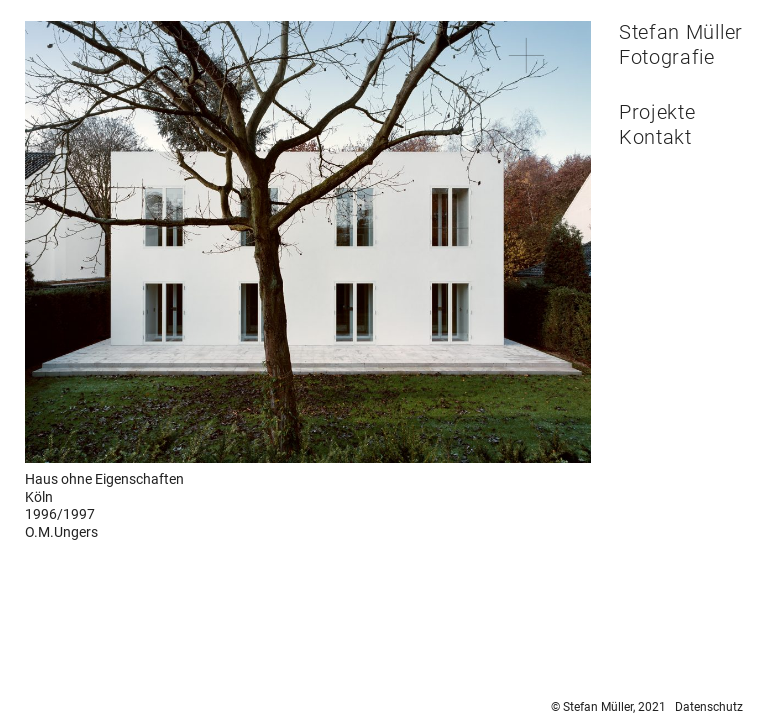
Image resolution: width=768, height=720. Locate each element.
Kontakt (655, 137)
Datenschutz (709, 707)
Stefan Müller (681, 32)
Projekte (657, 112)
